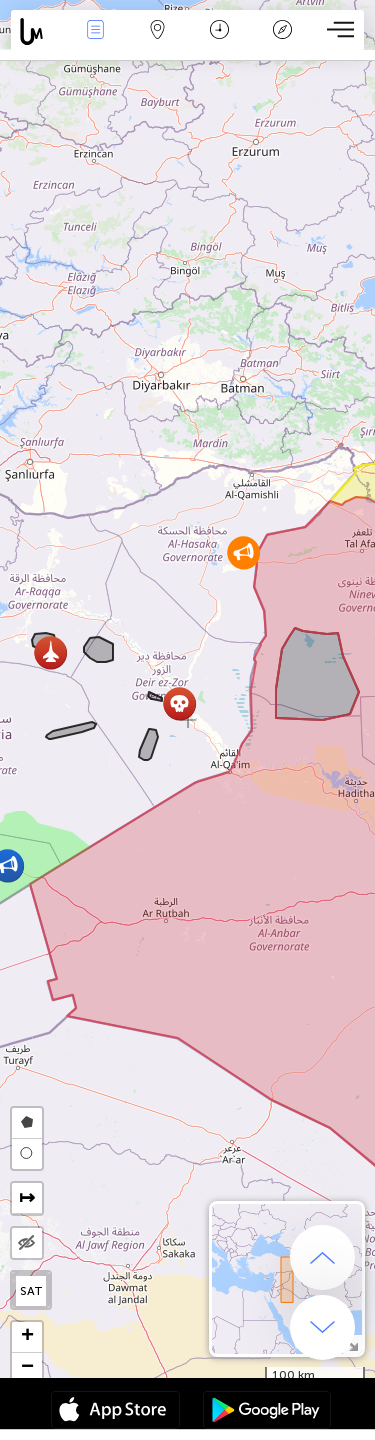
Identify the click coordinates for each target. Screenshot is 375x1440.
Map (158, 31)
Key (282, 31)
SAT (31, 1291)
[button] (50, 652)
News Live (95, 31)
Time (219, 31)
